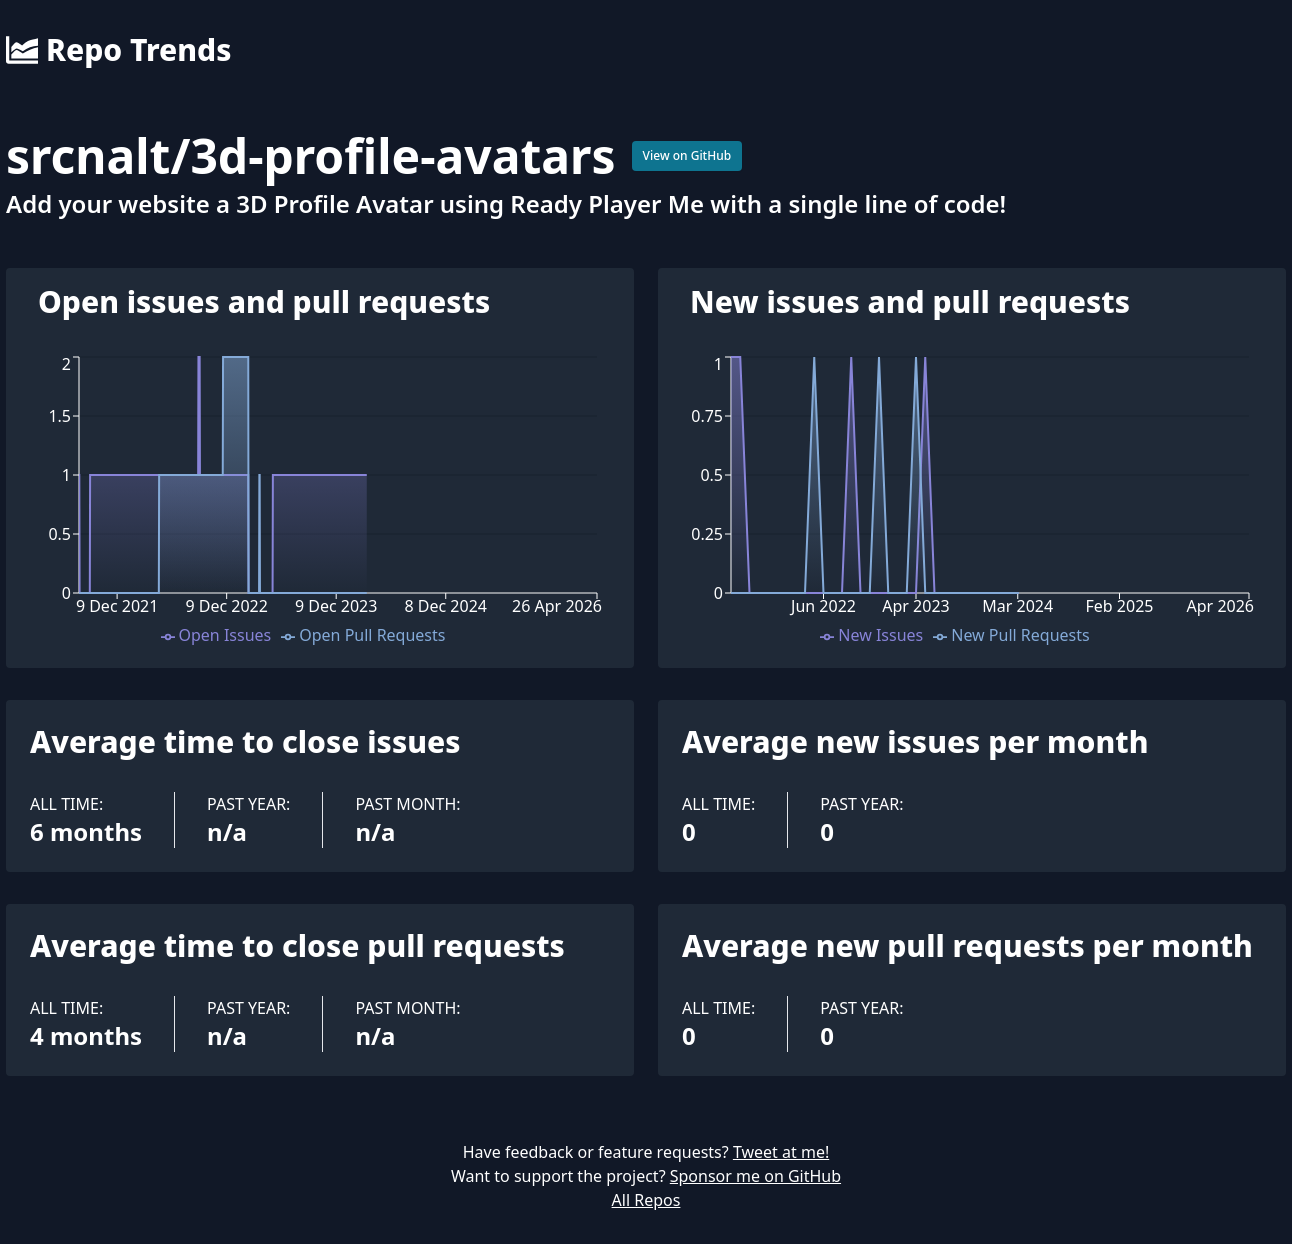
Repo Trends (118, 50)
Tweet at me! (781, 1152)
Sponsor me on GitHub (755, 1176)
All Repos (646, 1200)
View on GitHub (687, 155)
